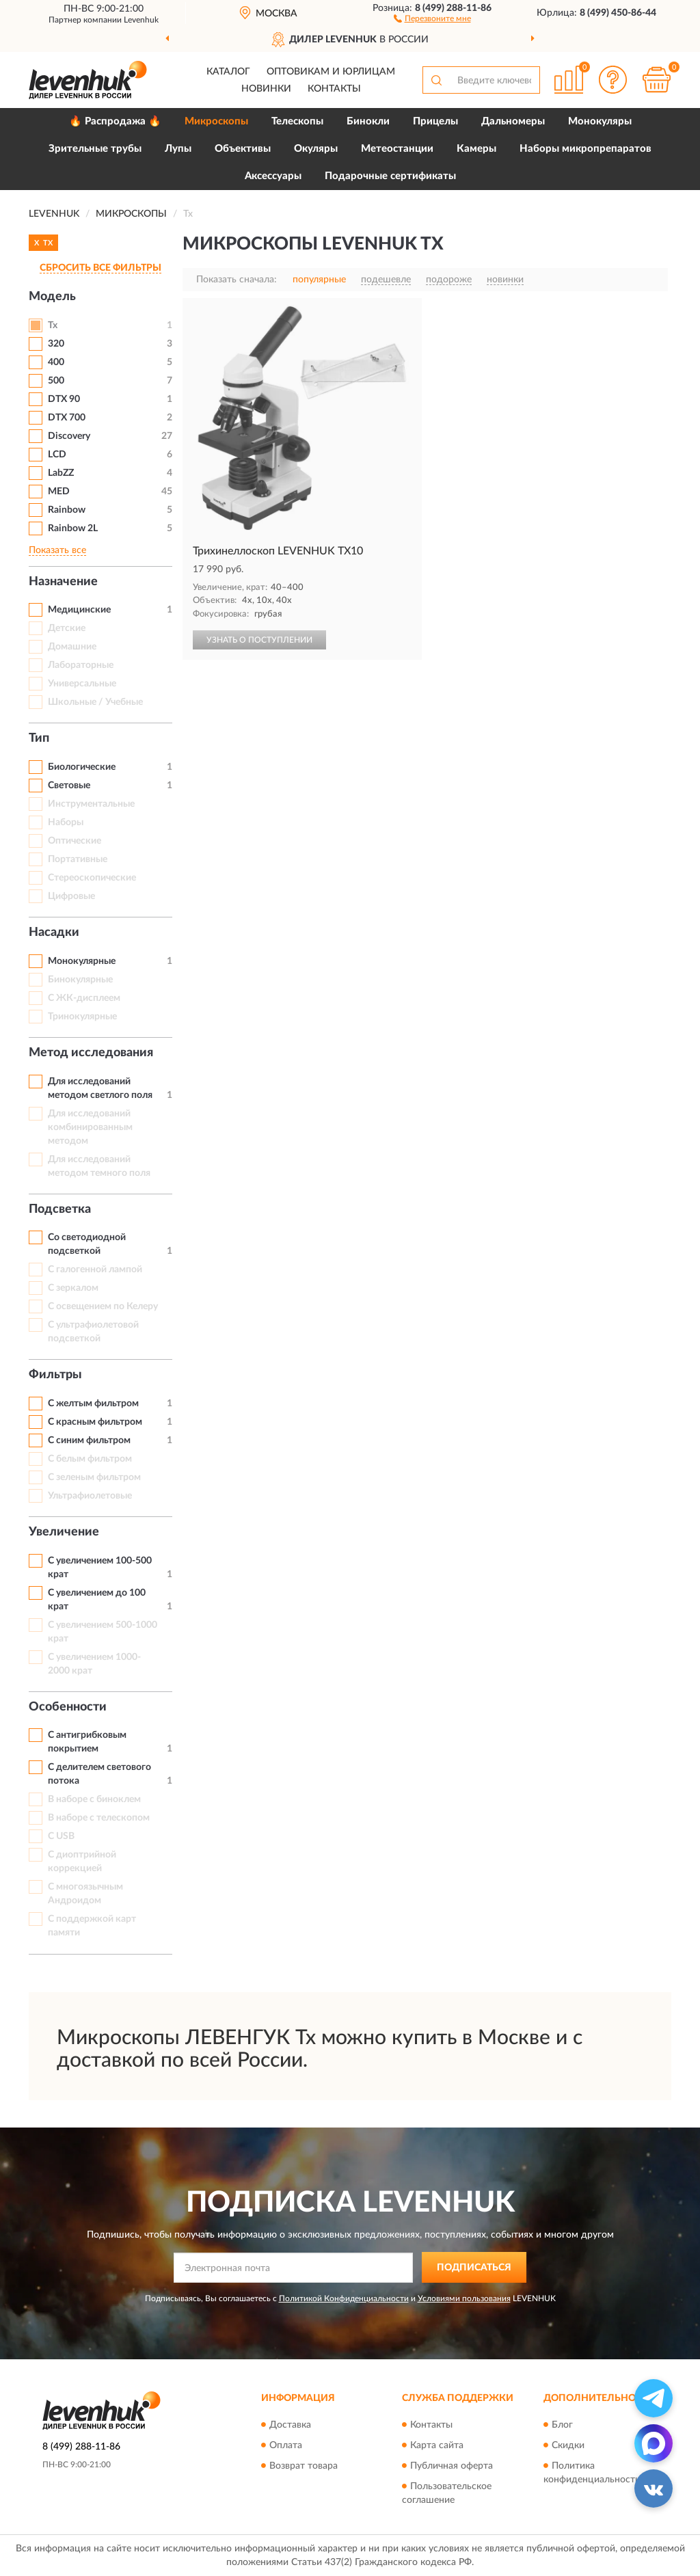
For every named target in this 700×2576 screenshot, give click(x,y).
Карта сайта (436, 2445)
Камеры (476, 149)
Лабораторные (80, 665)
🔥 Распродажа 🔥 (115, 121)
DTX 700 (66, 417)
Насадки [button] (54, 932)
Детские (66, 628)
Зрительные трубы (95, 149)
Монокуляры (600, 121)
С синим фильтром (89, 1440)
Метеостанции (397, 149)
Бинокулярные (80, 979)
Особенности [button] (68, 1707)
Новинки (266, 89)
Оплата (285, 2445)
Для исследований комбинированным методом (90, 1127)
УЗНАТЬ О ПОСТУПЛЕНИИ (259, 640)
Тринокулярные (82, 1016)
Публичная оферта (451, 2466)
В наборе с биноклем (94, 1799)
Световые (69, 785)
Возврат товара (303, 2466)
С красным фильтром (95, 1422)
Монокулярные (82, 961)
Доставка (290, 2425)
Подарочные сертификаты (390, 176)
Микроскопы (216, 121)
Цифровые (71, 896)
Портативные (77, 859)
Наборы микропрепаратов (585, 149)
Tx (52, 325)
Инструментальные (91, 804)
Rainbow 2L (73, 528)
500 (56, 381)
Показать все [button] (57, 550)
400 (56, 362)
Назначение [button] (63, 582)
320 (56, 344)
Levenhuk (141, 20)
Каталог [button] (228, 72)
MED (59, 491)
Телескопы (297, 121)
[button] (432, 18)
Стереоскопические (92, 878)
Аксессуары (273, 176)
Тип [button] (39, 738)
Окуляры (316, 149)
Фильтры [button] (55, 1375)
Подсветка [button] (60, 1209)
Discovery (69, 436)
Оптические (74, 841)
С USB (61, 1836)
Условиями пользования (464, 2298)
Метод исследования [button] (91, 1053)
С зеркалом (73, 1288)
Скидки (568, 2445)
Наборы (65, 822)
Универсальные (82, 683)
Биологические (82, 767)
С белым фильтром (90, 1459)
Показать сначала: (236, 279)
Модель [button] (52, 297)
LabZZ (61, 473)
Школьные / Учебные (95, 702)
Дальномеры (513, 121)
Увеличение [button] (64, 1532)
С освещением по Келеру (103, 1306)
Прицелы (435, 121)
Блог (562, 2425)
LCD (57, 454)
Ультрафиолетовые (90, 1496)
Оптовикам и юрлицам (331, 72)
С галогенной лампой (95, 1269)
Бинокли (368, 121)
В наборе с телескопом (99, 1818)
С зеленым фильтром (94, 1477)
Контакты (334, 89)
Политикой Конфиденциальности (344, 2298)
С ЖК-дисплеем (84, 998)
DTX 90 (64, 399)
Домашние (72, 647)
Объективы (243, 149)
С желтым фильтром (93, 1403)
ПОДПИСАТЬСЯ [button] (474, 2267)
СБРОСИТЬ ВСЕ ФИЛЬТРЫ (100, 268)
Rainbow (66, 510)
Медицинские (79, 610)
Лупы (178, 149)
